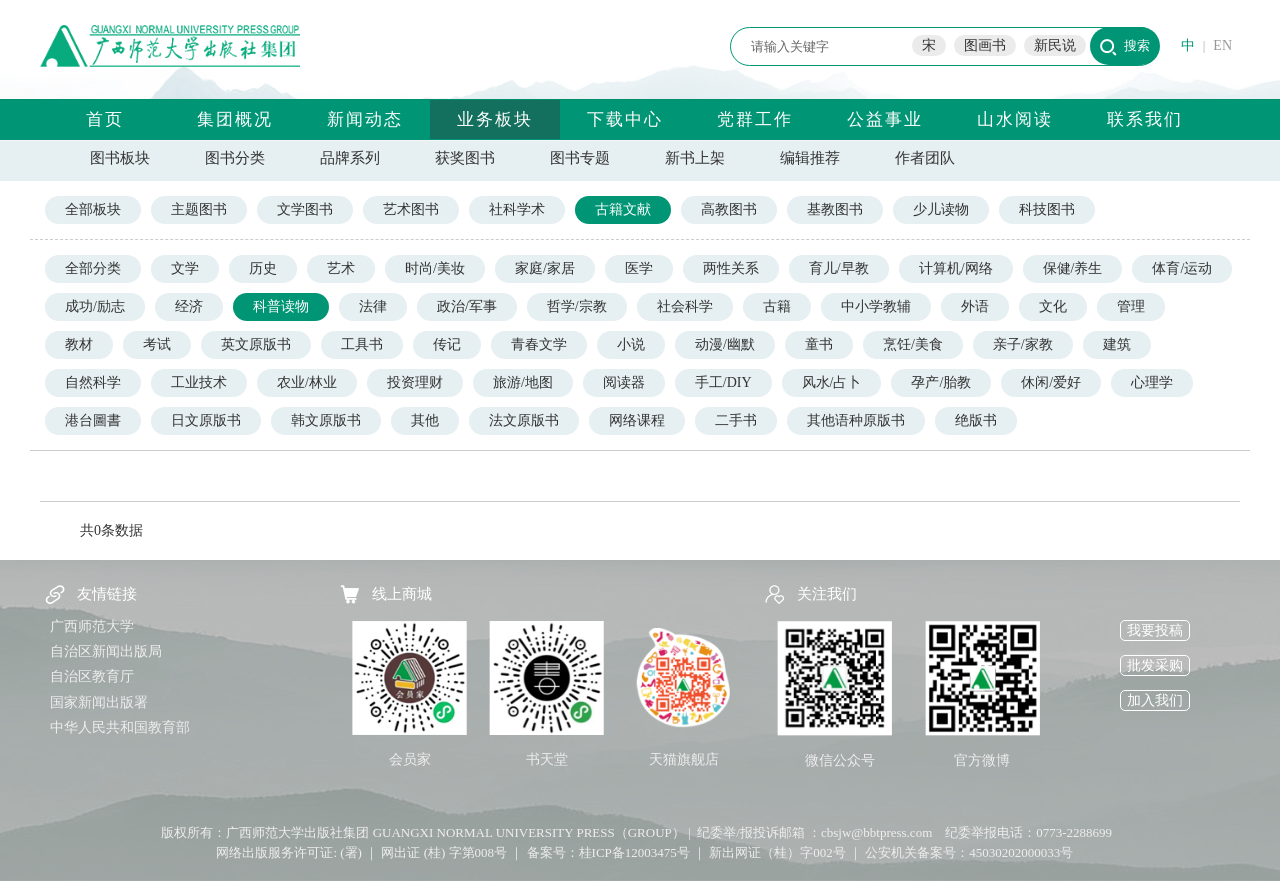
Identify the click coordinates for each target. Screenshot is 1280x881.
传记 (447, 344)
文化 (1053, 306)
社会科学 (685, 306)
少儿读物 (941, 209)
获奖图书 (465, 158)
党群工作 (755, 119)
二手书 (736, 420)
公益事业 (885, 119)
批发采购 (1155, 665)
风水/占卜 (832, 382)
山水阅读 (1015, 119)
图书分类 (235, 158)
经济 (189, 306)
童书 (819, 344)
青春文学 (539, 344)
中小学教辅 (876, 306)
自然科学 (93, 382)
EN (1222, 45)
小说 (631, 344)
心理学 (1152, 382)
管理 (1131, 306)
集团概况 (235, 119)
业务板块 (495, 119)
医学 (639, 268)
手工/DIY (723, 382)
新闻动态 (365, 119)
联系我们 (1145, 119)
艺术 (341, 268)
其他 (425, 420)
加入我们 (1155, 700)
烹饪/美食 (913, 344)
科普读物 (281, 306)
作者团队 (925, 158)
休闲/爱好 (1051, 382)
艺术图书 (411, 209)
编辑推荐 (810, 158)
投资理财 (415, 382)
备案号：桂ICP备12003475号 (608, 852)
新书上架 (695, 158)
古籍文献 (623, 209)
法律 (373, 306)
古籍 (777, 306)
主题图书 (199, 209)
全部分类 (93, 268)
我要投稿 (1155, 630)
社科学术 (517, 209)
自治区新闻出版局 (106, 651)
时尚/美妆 (435, 268)
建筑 (1117, 344)
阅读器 (624, 382)
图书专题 (580, 158)
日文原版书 (206, 420)
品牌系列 (350, 158)
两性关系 (731, 268)
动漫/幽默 (725, 344)
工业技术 (199, 382)
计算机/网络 (956, 268)
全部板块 (93, 209)
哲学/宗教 (577, 306)
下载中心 (625, 119)
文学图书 (305, 209)
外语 (975, 306)
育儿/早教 (839, 268)
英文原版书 (256, 344)
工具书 (362, 344)
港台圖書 (93, 420)
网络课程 (637, 420)
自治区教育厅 (92, 676)
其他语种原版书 (856, 420)
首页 (105, 119)
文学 (185, 268)
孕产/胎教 (941, 382)
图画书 (985, 45)
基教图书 (835, 209)
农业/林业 (307, 382)
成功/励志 (95, 306)
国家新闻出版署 (99, 702)
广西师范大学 (92, 626)
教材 (79, 344)
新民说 (1055, 45)
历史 (263, 268)
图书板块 (120, 158)
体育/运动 (1182, 268)
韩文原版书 (326, 420)
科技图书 (1047, 209)
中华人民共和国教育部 (120, 727)
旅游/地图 (523, 382)
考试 (157, 344)
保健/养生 (1073, 268)
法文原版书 (524, 420)
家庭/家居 (545, 268)
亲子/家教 (1023, 344)
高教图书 (729, 209)
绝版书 (976, 420)
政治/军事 (467, 306)
